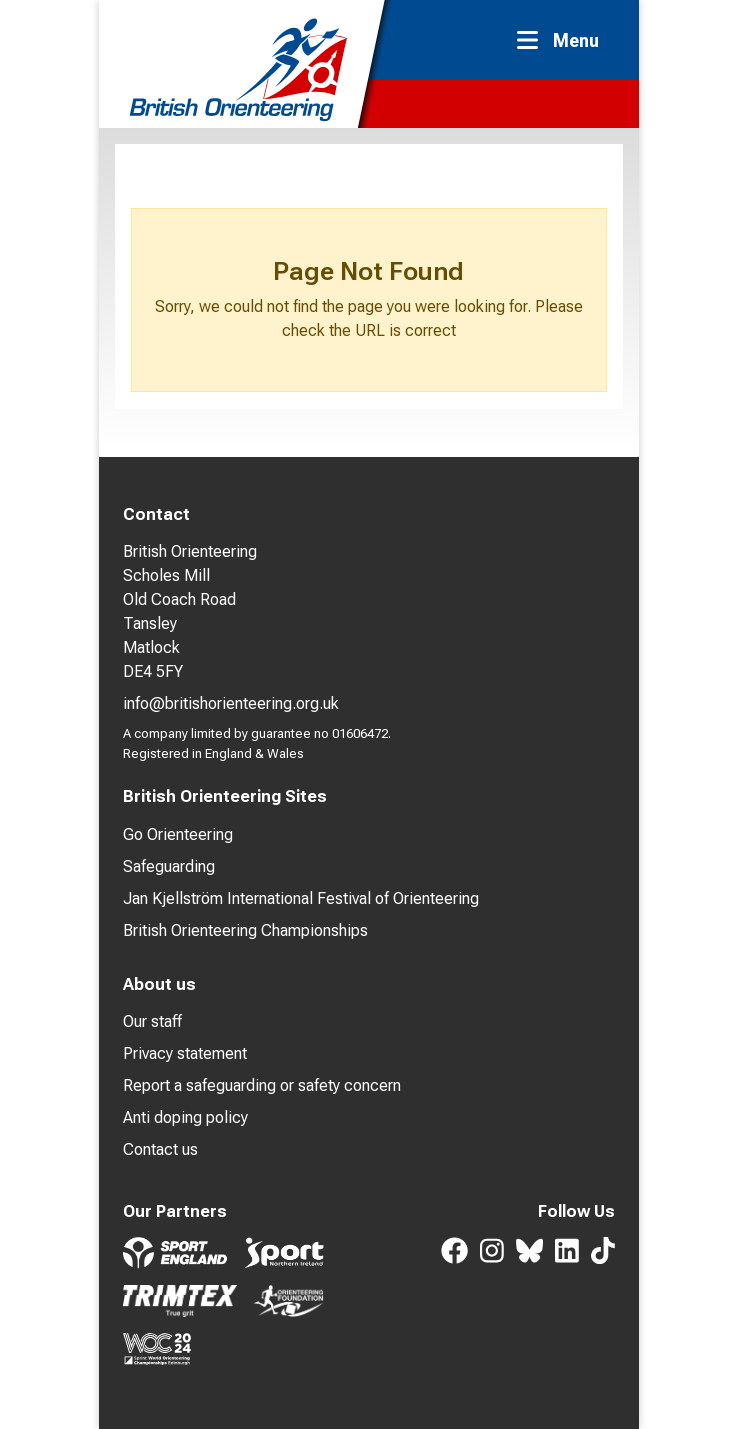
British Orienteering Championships (245, 930)
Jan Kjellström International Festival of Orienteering (301, 898)
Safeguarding (169, 866)
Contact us (160, 1149)
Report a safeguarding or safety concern (262, 1085)
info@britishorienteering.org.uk (231, 703)
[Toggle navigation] (564, 40)
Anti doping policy (185, 1117)
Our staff (152, 1021)
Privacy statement (185, 1053)
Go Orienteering (178, 834)
